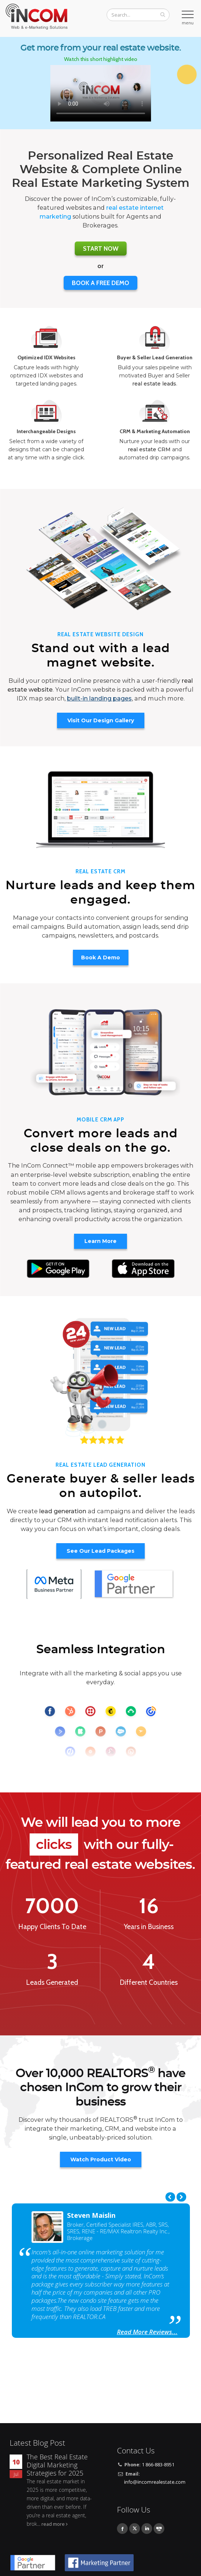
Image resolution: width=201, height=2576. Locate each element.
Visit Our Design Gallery (100, 720)
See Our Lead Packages (100, 1551)
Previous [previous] (170, 2197)
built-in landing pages (99, 698)
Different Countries (149, 1982)
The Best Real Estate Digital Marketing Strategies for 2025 (57, 2465)
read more (53, 2524)
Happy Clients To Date (52, 1927)
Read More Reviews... (147, 2331)
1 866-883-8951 (158, 2465)
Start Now (100, 248)
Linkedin (146, 2528)
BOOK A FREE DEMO (100, 283)
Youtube (159, 2528)
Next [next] (181, 2197)
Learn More (100, 1241)
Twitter (134, 2528)
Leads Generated (52, 1982)
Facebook (122, 2528)
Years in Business (149, 1927)
